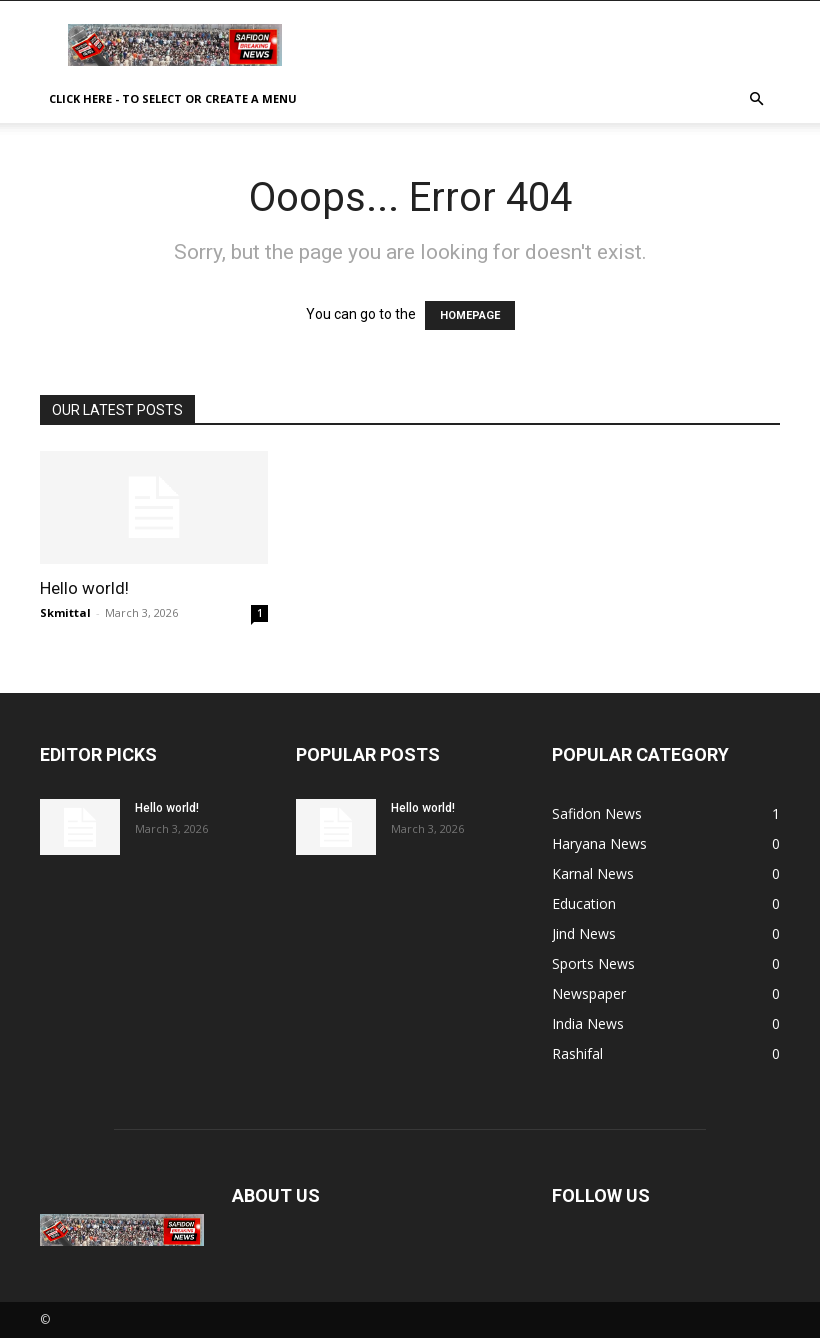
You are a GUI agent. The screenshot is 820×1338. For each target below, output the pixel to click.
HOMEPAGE (470, 315)
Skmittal (65, 612)
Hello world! (84, 588)
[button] (756, 99)
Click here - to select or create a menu (173, 98)
